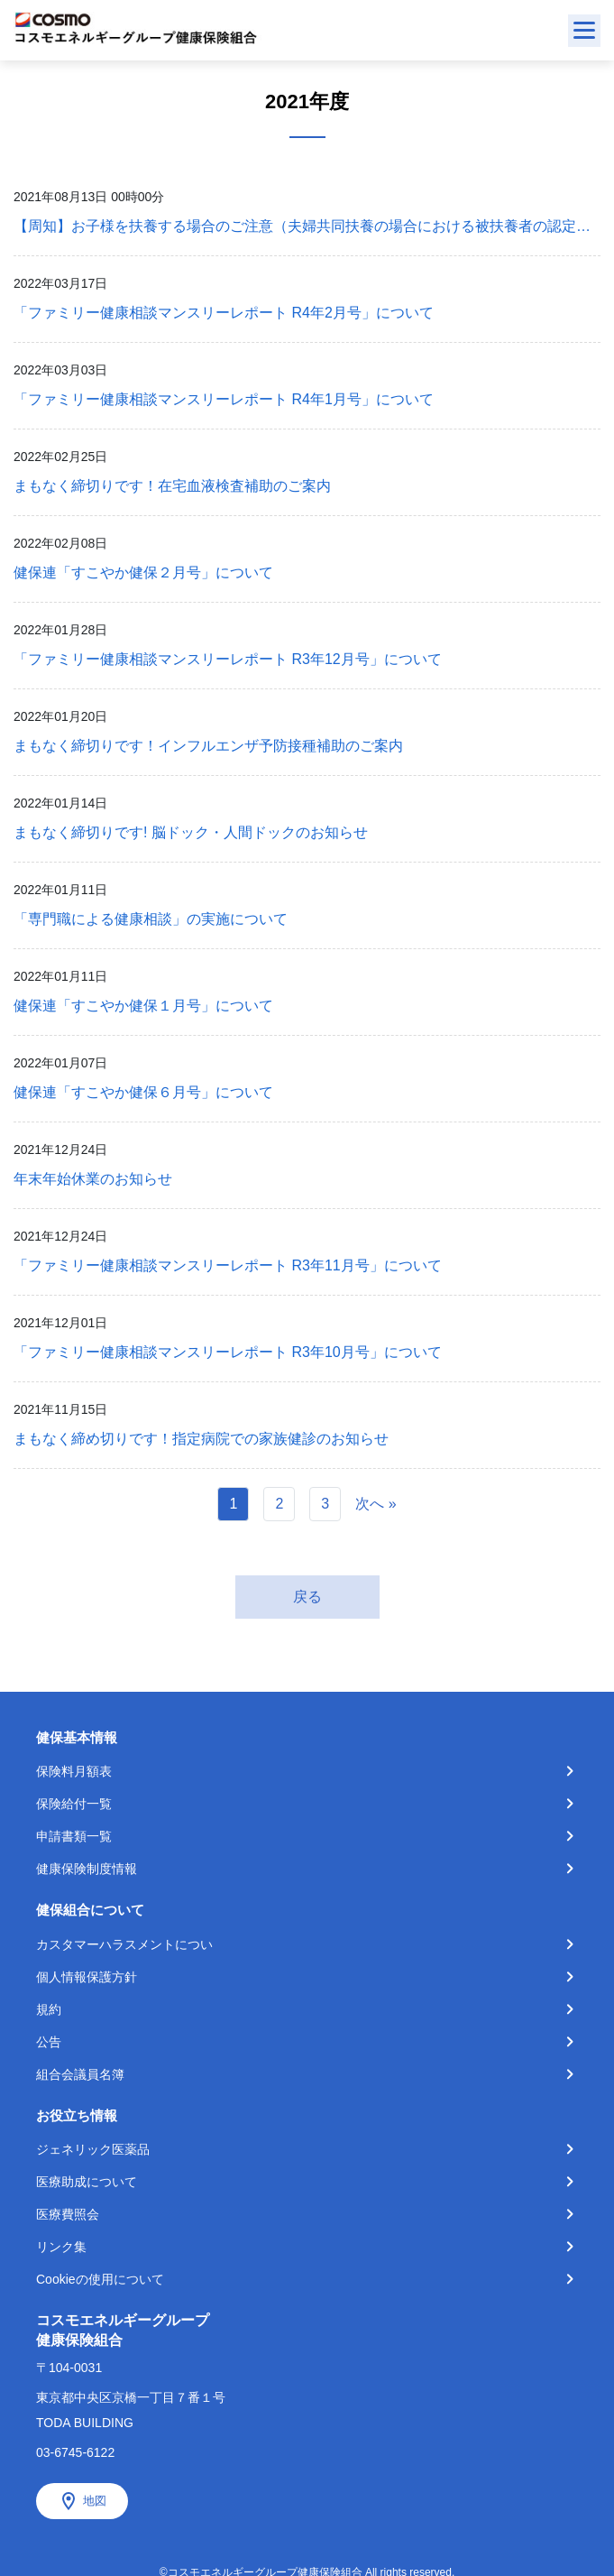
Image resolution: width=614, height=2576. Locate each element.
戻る (307, 1596)
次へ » (375, 1503)
